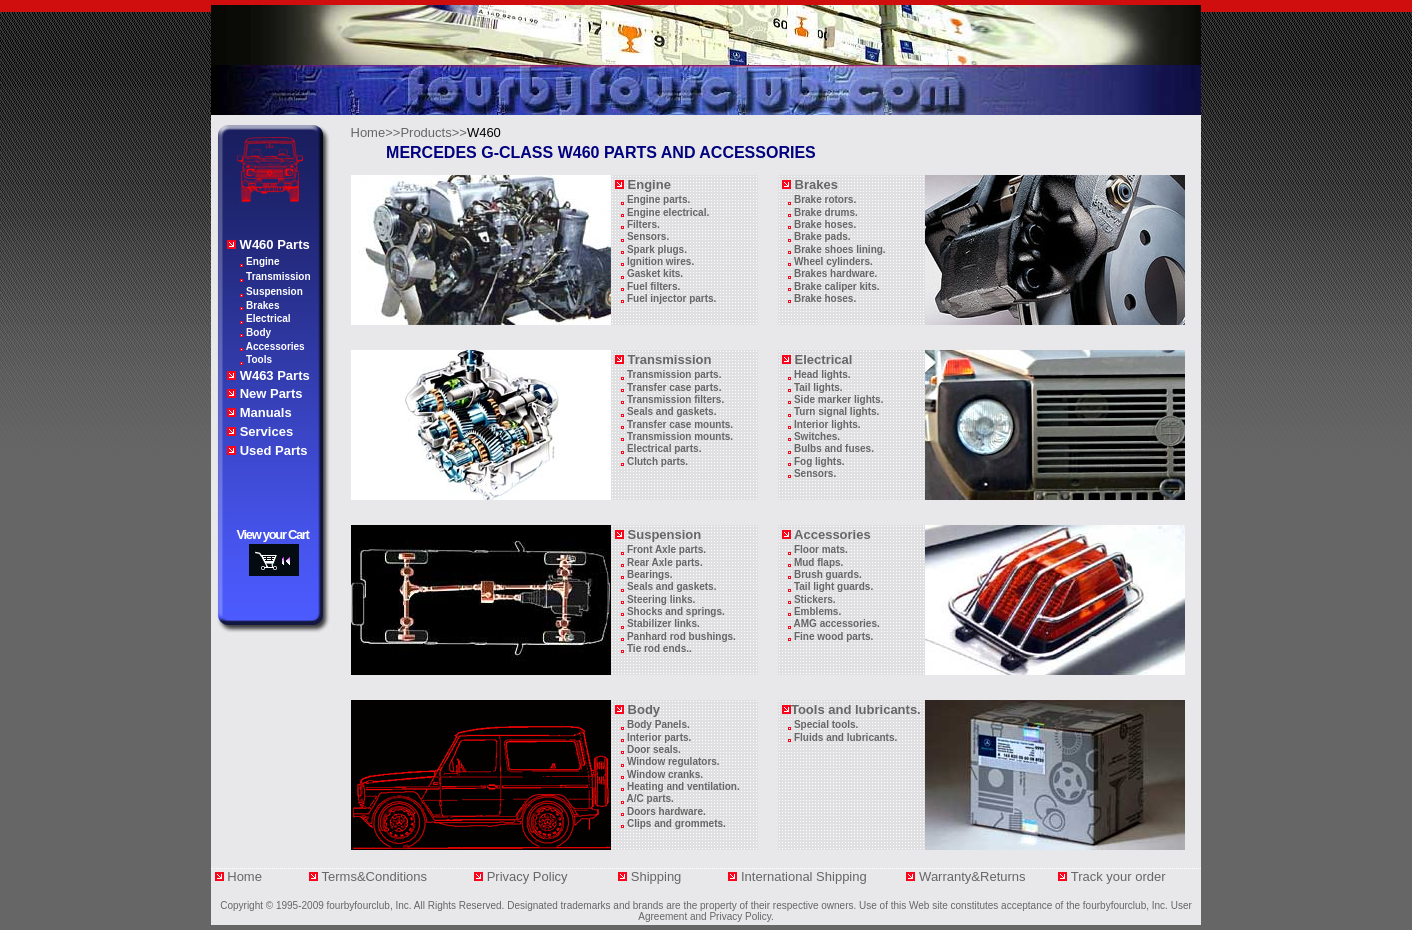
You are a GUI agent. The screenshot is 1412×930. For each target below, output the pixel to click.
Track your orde (1116, 876)
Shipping (663, 876)
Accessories (275, 346)
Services (267, 431)
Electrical (268, 318)
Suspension (274, 291)
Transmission (278, 276)
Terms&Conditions (375, 876)
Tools (259, 359)
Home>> (376, 132)
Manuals (266, 412)
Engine (262, 261)
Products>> (433, 132)
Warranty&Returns (974, 876)
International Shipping (805, 876)
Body (258, 332)
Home (244, 876)
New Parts (271, 393)
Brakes (262, 305)
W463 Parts (275, 375)
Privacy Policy (529, 876)
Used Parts (274, 450)
